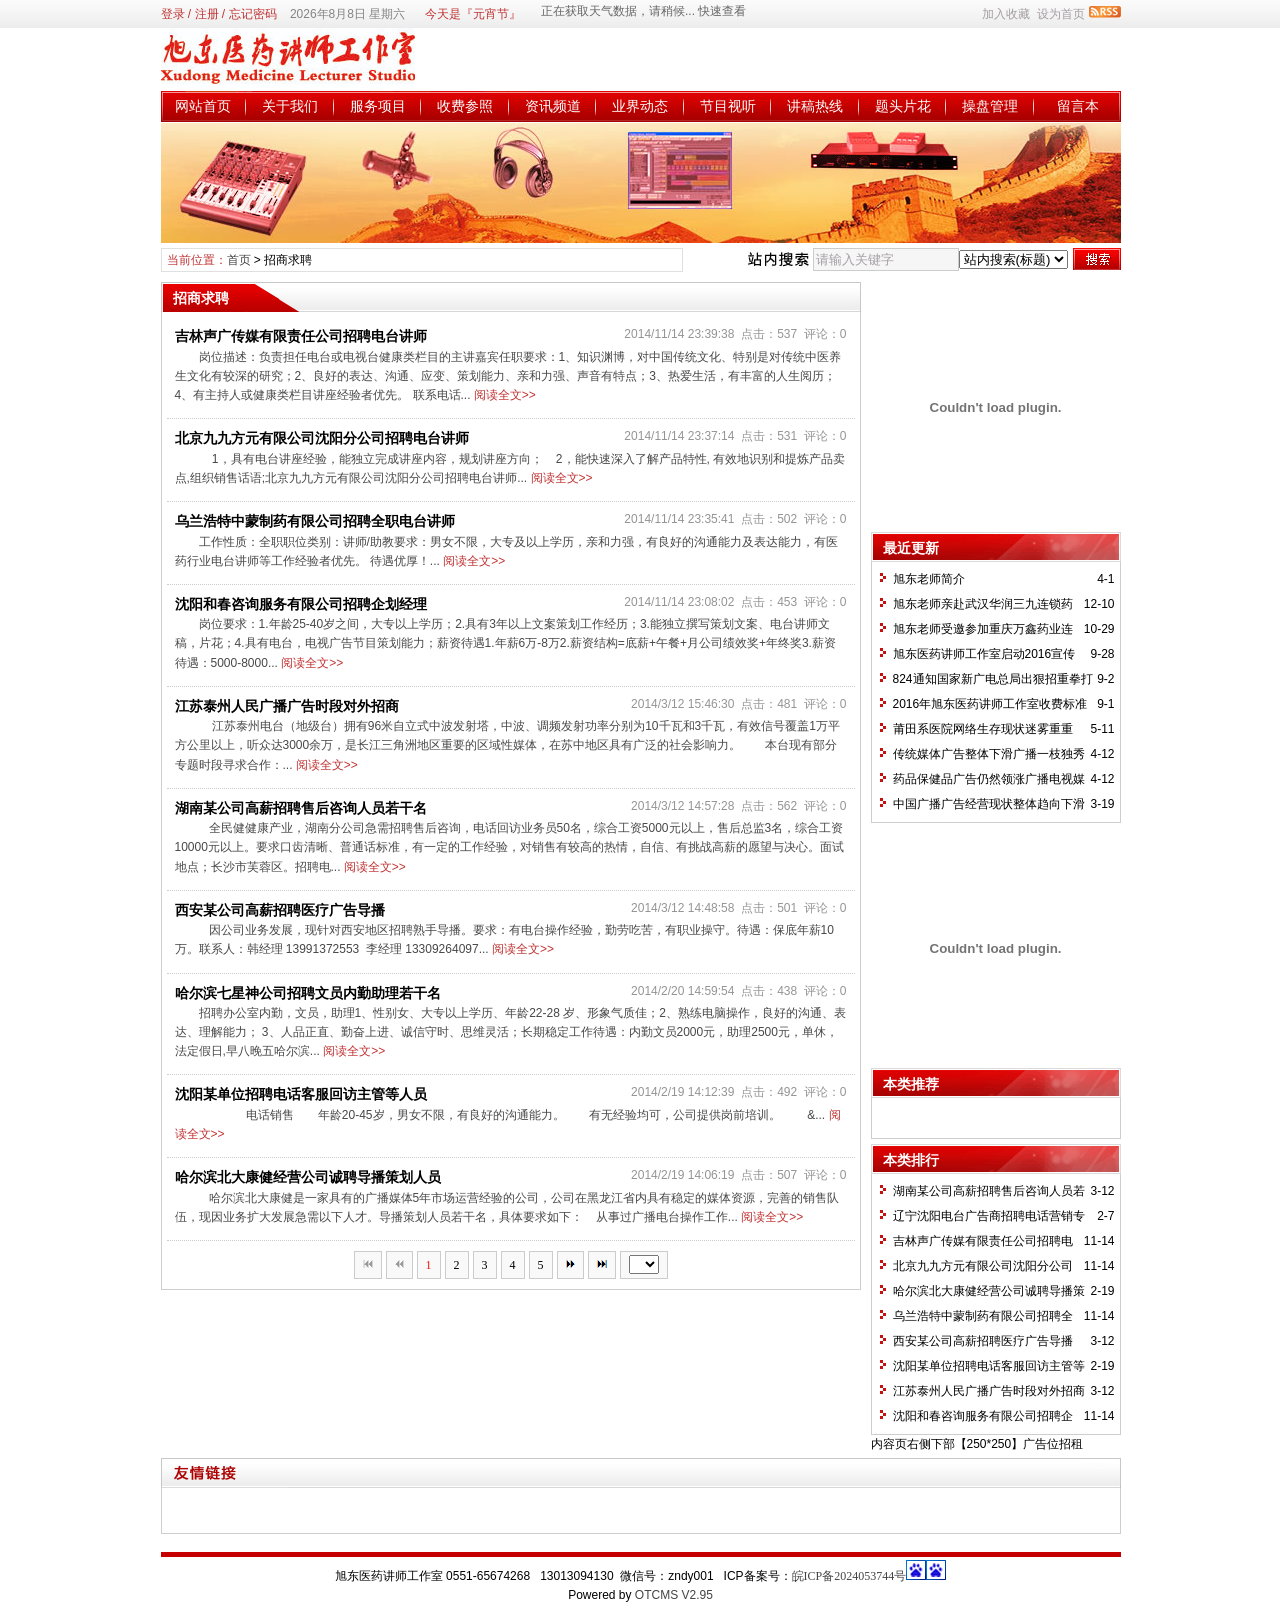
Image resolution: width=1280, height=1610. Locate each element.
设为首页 (1061, 14)
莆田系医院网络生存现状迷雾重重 (983, 729)
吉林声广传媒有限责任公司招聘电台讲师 (301, 336)
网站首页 (203, 106)
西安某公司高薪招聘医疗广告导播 (280, 910)
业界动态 (640, 106)
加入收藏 (1006, 14)
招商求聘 (288, 260)
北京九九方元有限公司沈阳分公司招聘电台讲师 (322, 438)
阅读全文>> (505, 395)
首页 (239, 260)
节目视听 (728, 106)
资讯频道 (553, 106)
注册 (207, 14)
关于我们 (290, 106)
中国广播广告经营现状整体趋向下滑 (989, 804)
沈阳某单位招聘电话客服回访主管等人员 (301, 1094)
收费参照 (465, 106)
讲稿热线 (815, 106)
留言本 (1078, 106)
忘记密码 (253, 14)
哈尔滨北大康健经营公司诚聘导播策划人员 (308, 1177)
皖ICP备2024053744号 (849, 1576)
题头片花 (903, 106)
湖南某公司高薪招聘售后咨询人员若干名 (301, 808)
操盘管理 (990, 106)
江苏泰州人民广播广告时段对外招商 (287, 706)
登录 (173, 14)
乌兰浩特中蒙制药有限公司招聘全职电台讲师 (315, 521)
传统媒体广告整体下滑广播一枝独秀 (989, 754)
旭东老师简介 (929, 579)
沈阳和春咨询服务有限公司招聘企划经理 (301, 604)
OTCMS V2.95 (674, 1595)
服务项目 (378, 106)
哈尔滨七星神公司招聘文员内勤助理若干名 (308, 993)
